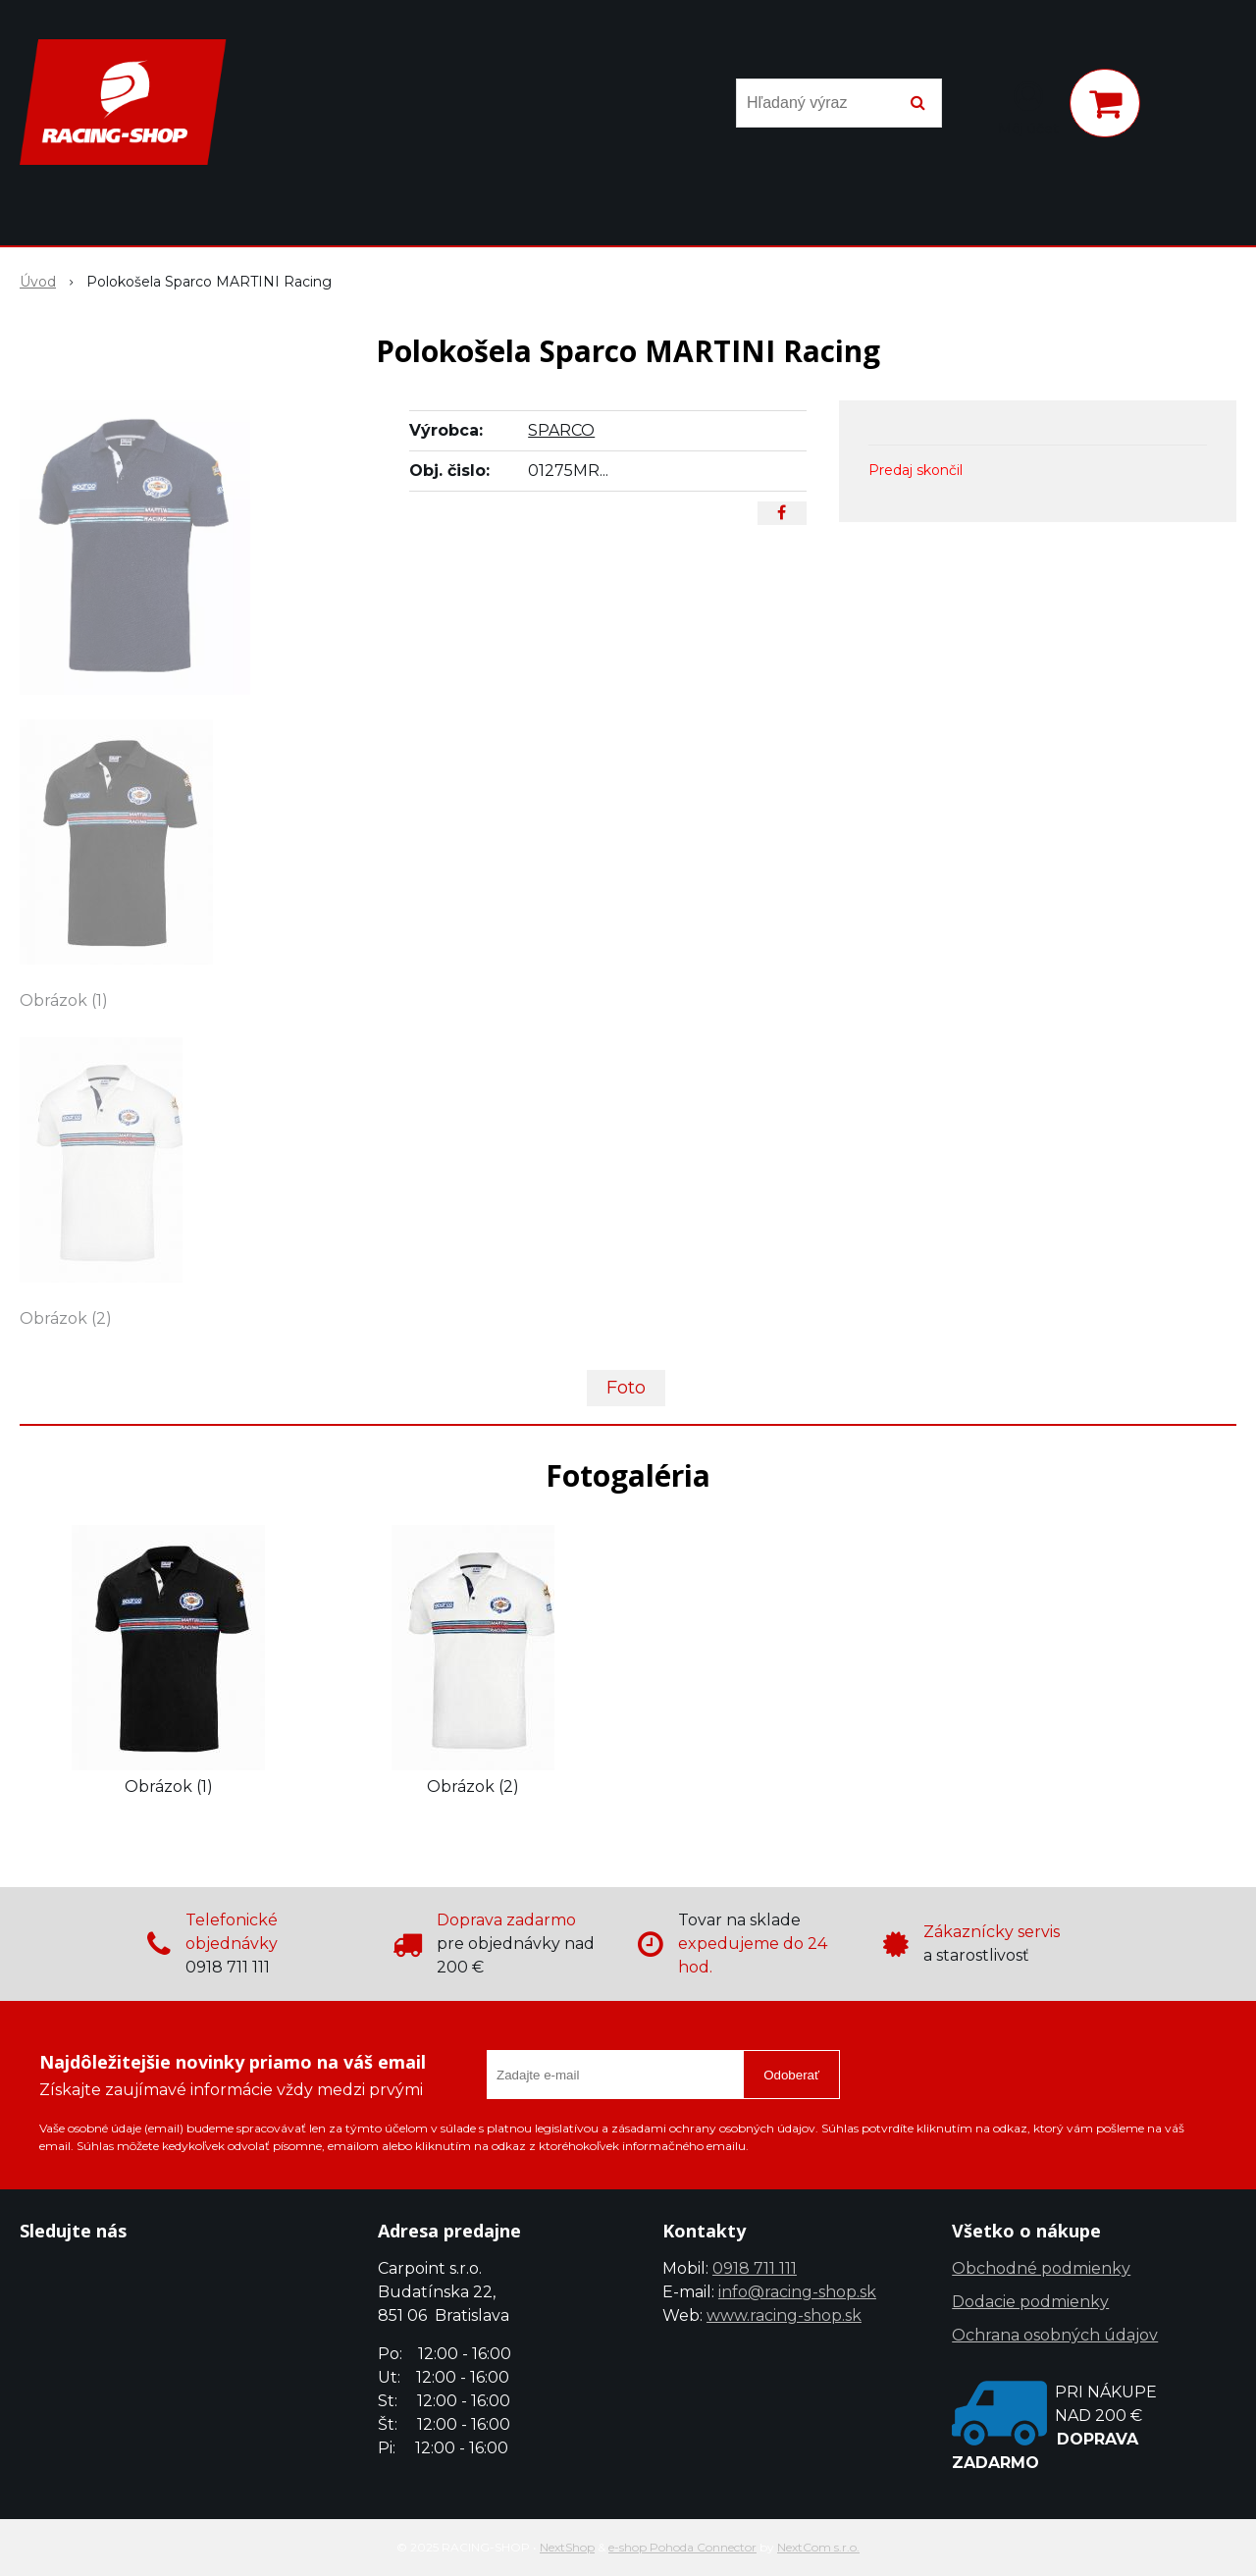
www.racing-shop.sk (784, 2315)
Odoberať (791, 2075)
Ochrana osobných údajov (1055, 2335)
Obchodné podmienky (1041, 2268)
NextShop (567, 2547)
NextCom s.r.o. (818, 2547)
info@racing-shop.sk (797, 2292)
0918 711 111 (754, 2268)
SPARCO (561, 430)
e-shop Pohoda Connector (682, 2547)
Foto (626, 1387)
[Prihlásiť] (1028, 107)
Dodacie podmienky (1030, 2301)
